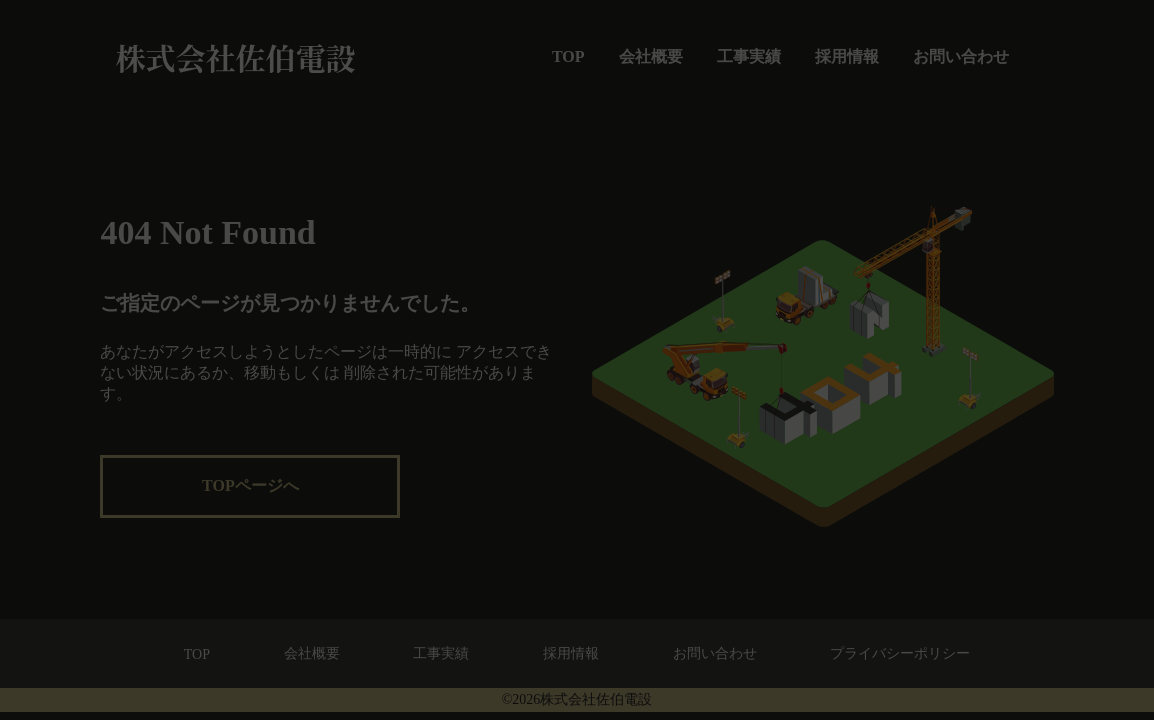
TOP (568, 56)
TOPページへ (250, 485)
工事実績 (749, 56)
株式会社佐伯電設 (235, 57)
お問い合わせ (961, 56)
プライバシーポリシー (900, 653)
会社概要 (651, 56)
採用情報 (847, 56)
